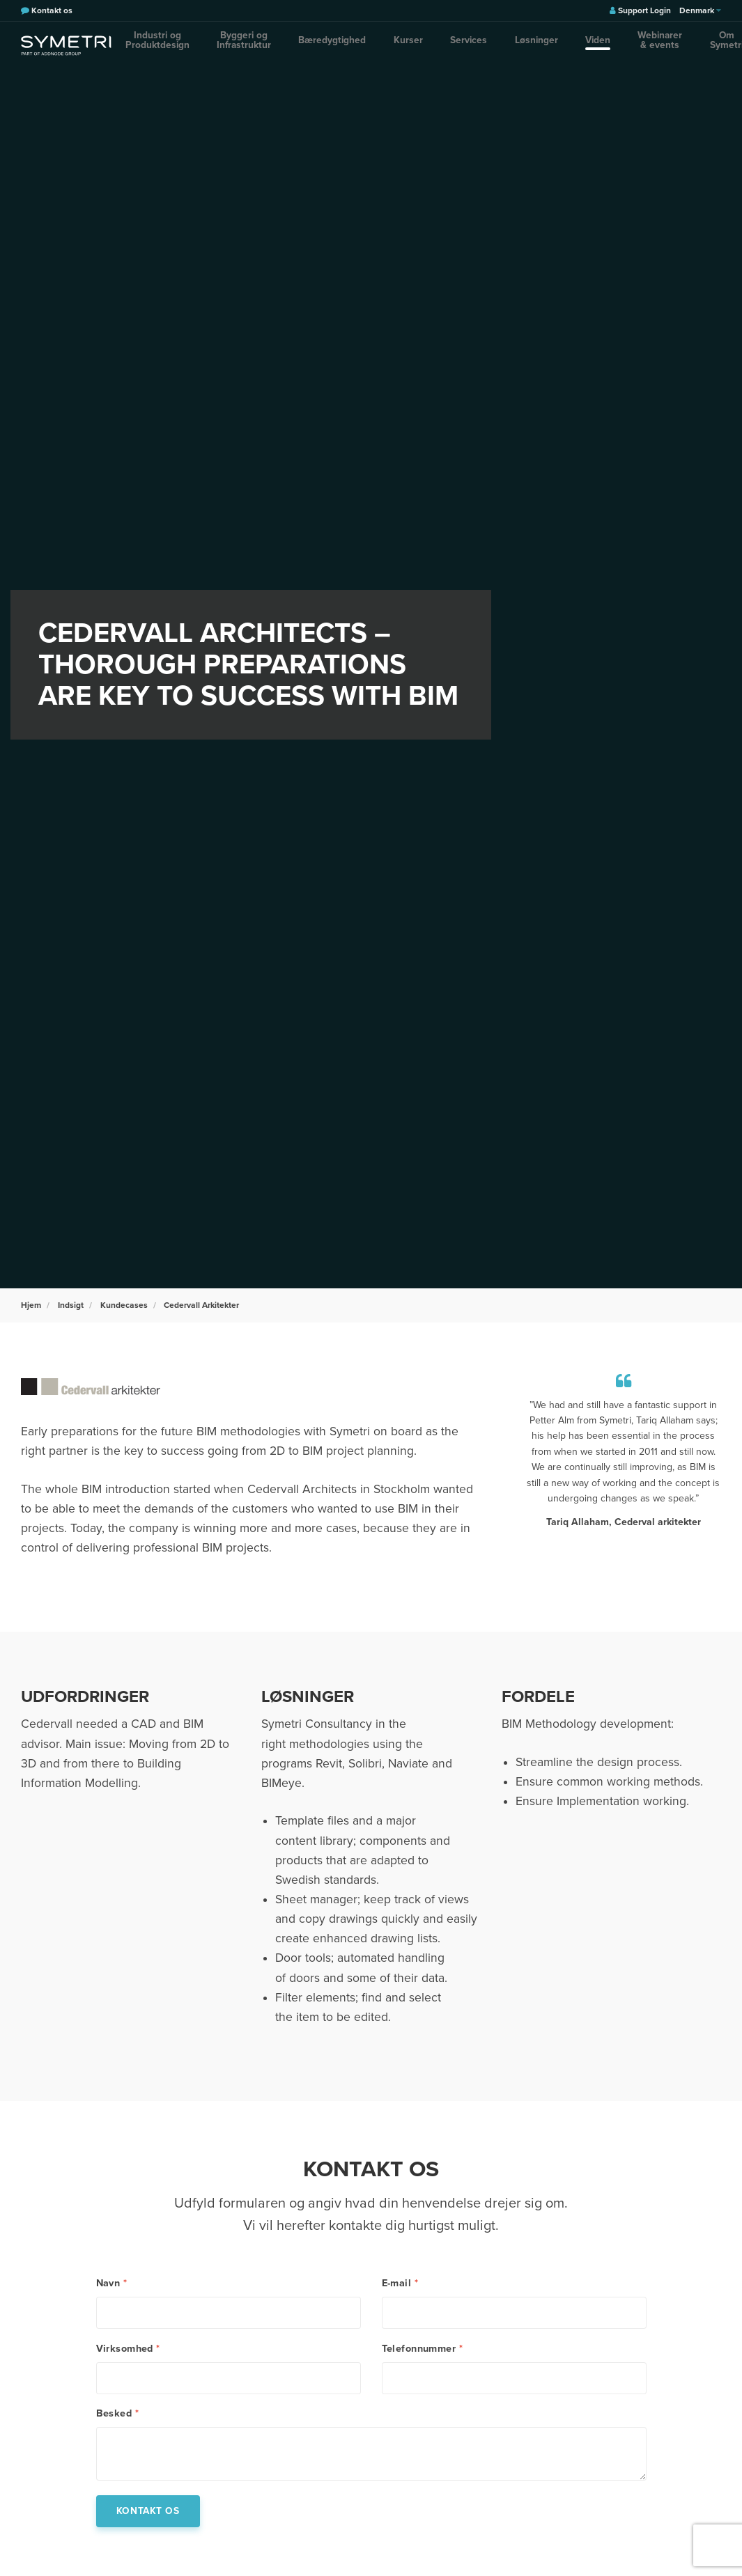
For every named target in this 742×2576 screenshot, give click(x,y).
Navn (111, 2283)
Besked (117, 2425)
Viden (521, 44)
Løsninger (481, 44)
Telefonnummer (422, 2354)
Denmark (700, 10)
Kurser (398, 44)
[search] (696, 45)
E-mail (400, 2283)
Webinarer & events (579, 45)
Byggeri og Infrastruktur (264, 45)
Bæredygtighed (347, 44)
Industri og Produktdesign (163, 45)
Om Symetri (646, 45)
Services (437, 44)
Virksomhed (128, 2354)
